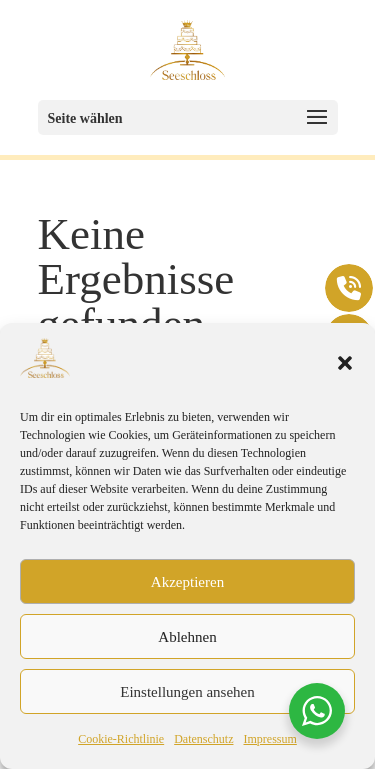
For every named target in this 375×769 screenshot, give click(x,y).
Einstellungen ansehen (187, 692)
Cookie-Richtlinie (121, 739)
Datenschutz (203, 739)
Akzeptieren (187, 582)
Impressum (269, 739)
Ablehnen (187, 637)
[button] (345, 363)
